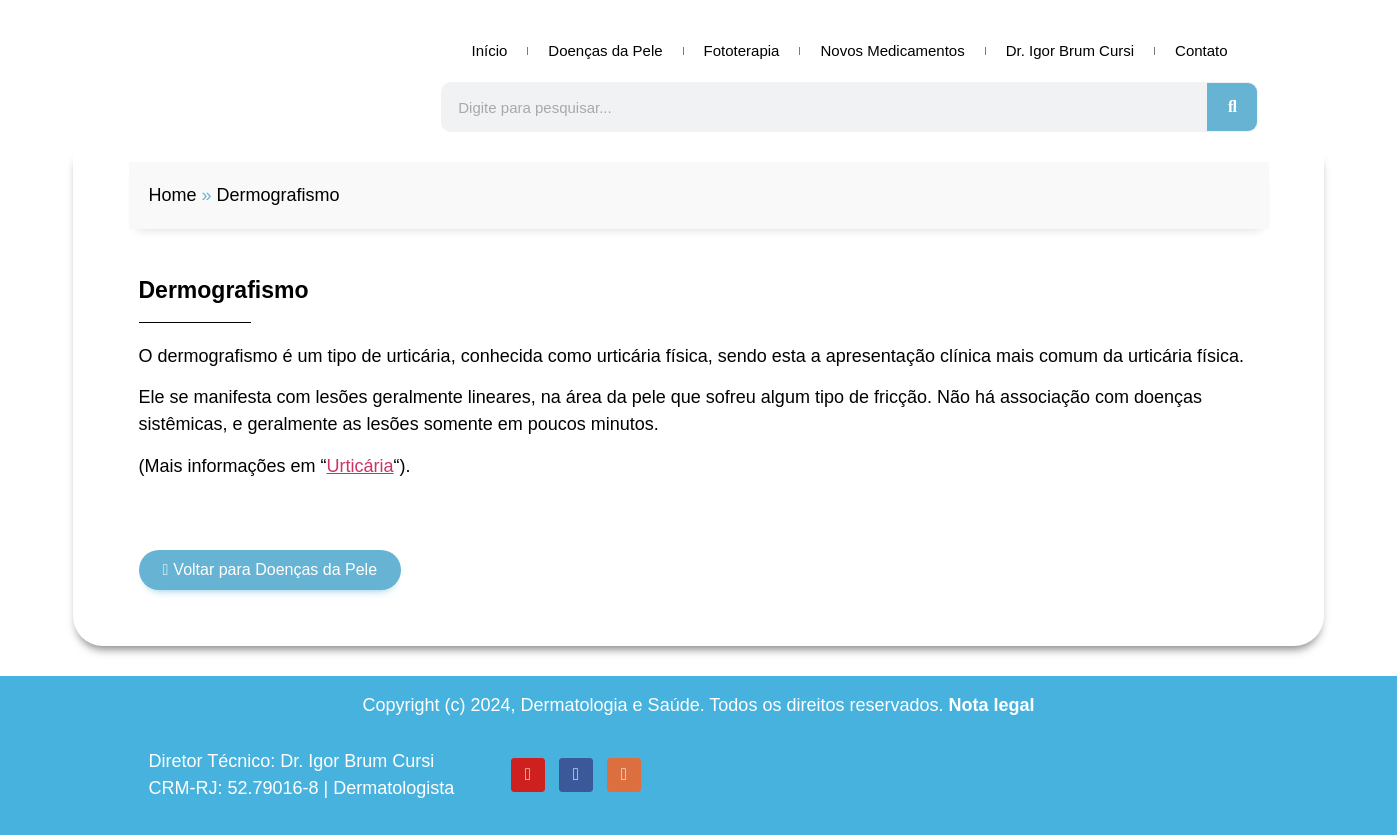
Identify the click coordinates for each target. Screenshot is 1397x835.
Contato (1201, 50)
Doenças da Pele (605, 50)
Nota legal (991, 705)
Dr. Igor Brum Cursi (1070, 50)
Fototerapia (742, 50)
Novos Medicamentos (892, 50)
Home (173, 195)
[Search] (1232, 107)
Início (489, 50)
